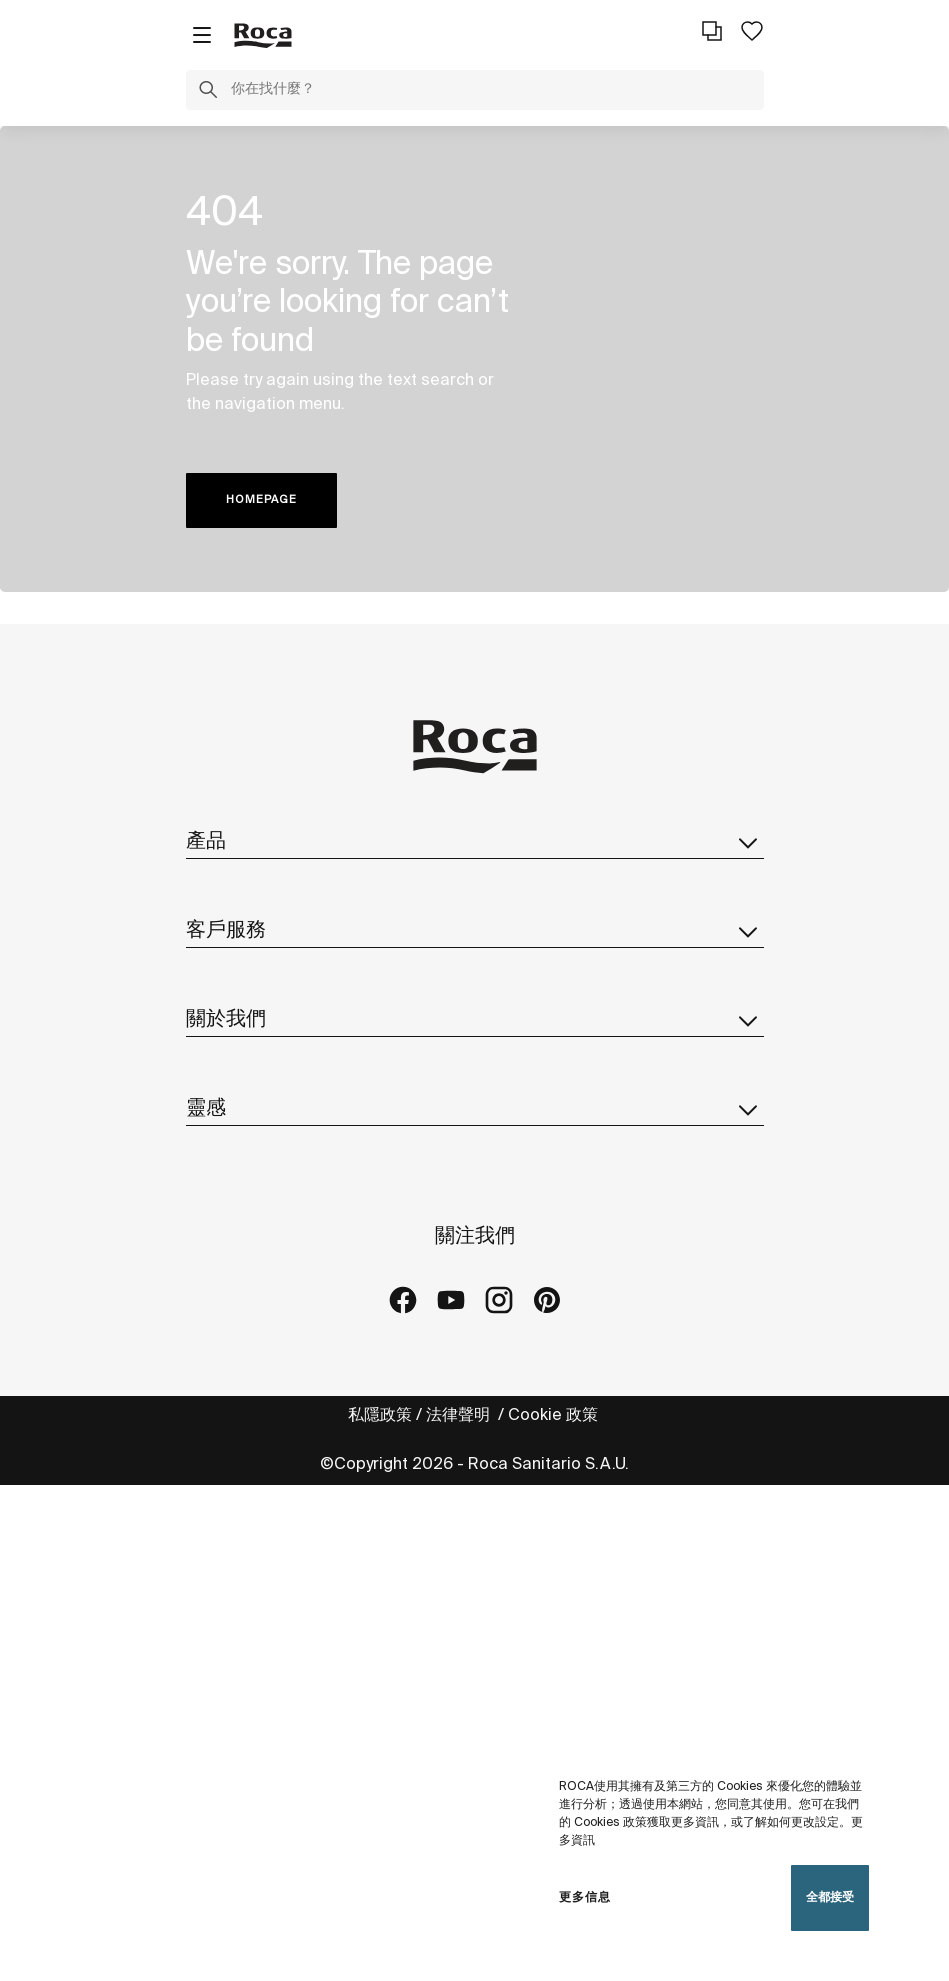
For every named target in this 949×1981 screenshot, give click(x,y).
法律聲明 (460, 1415)
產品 (475, 842)
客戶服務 (475, 931)
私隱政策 (380, 1415)
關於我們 (475, 1020)
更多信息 (585, 1897)
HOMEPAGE (261, 500)
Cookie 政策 (555, 1415)
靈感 (475, 1109)
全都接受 (830, 1897)
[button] (208, 93)
